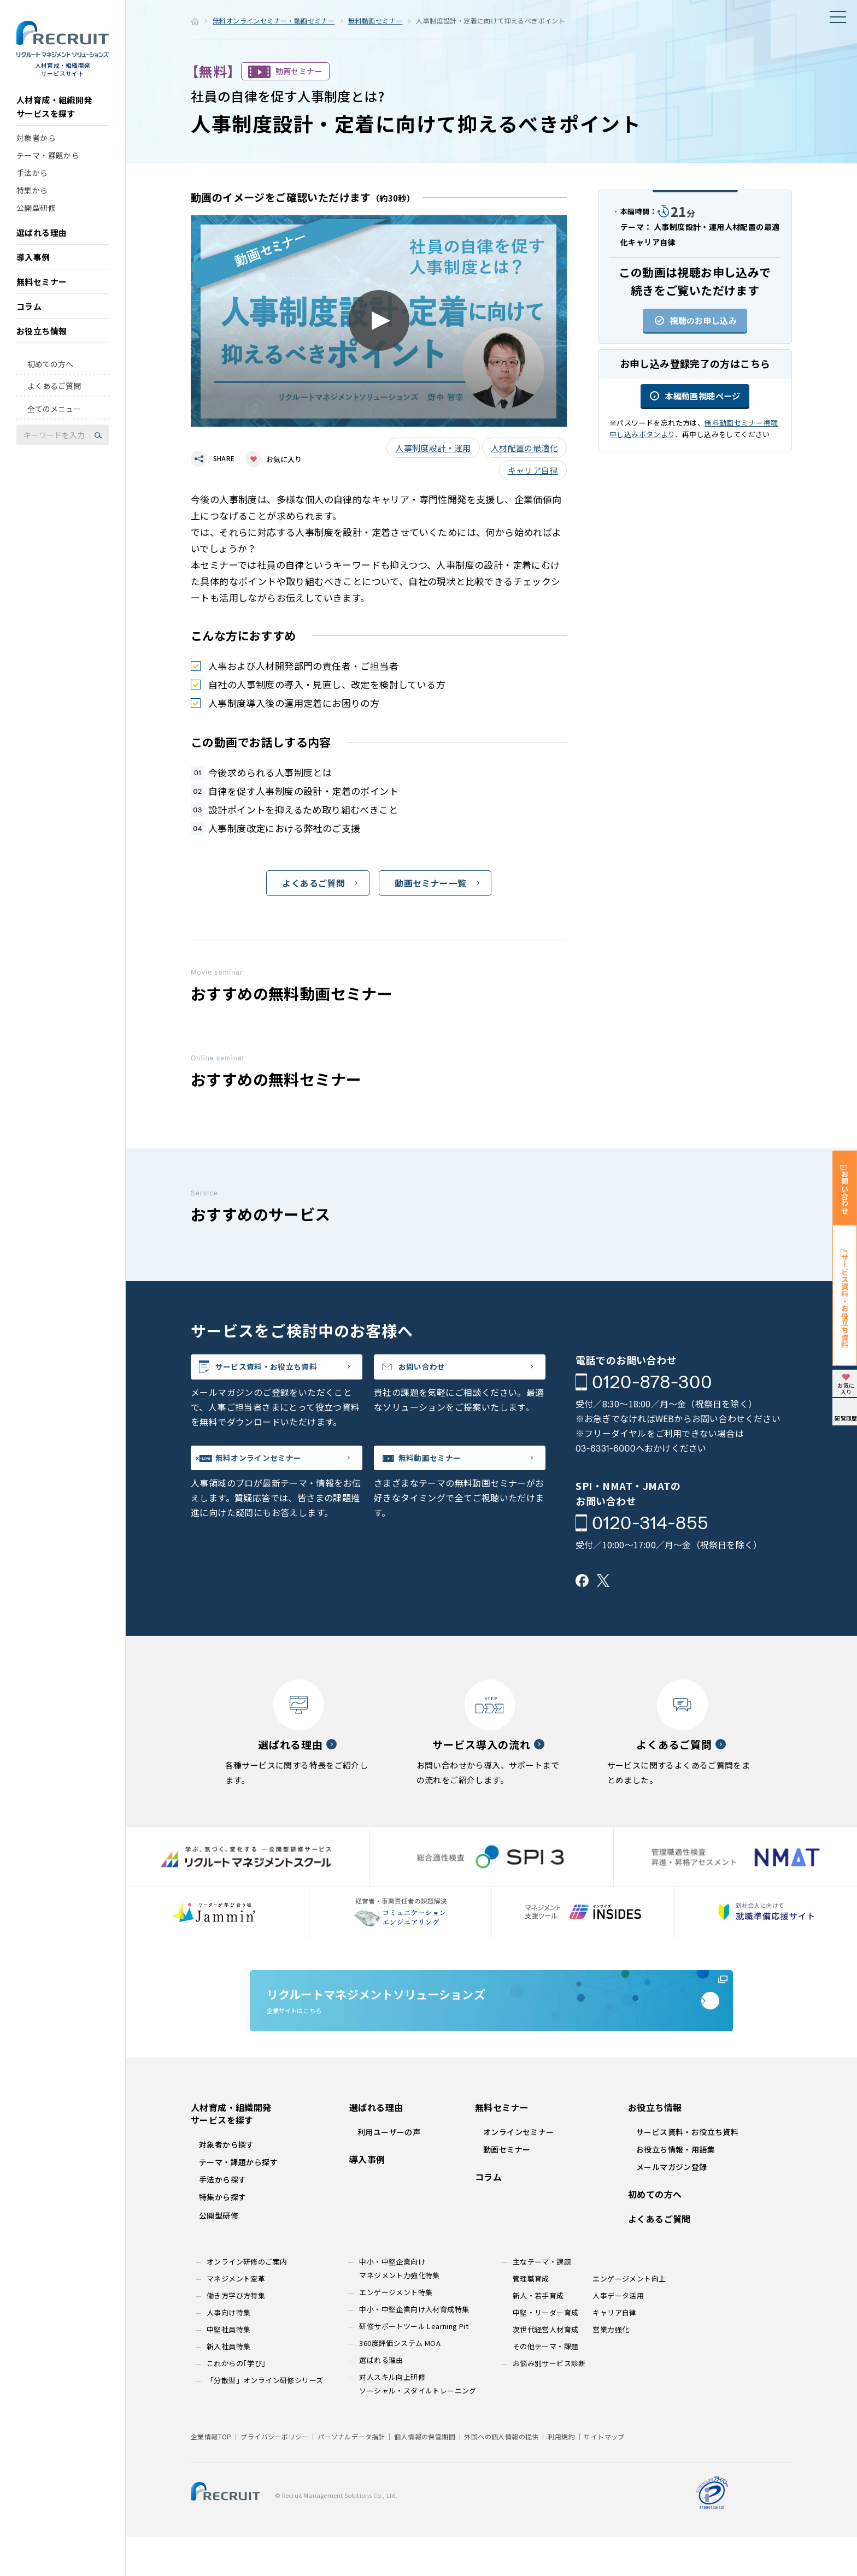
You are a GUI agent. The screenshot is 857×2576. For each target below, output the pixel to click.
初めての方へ (50, 373)
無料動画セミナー (375, 20)
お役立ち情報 (41, 340)
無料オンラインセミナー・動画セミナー (273, 20)
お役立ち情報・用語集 (675, 2188)
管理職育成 (531, 2318)
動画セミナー (506, 2188)
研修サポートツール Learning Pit (413, 2365)
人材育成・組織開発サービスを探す (54, 116)
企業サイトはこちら (491, 2025)
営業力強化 (610, 2368)
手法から (32, 182)
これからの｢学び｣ (236, 2402)
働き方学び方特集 (236, 2335)
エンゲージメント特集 (395, 2331)
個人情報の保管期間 (424, 2475)
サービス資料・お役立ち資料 (288, 1371)
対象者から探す (226, 2183)
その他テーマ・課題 (546, 2385)
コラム (29, 316)
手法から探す (222, 2218)
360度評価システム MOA (400, 2382)
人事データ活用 (618, 2335)
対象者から (36, 147)
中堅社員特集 (228, 2368)
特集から (32, 199)
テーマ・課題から (47, 165)
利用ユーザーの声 (388, 2171)
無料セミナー (41, 291)
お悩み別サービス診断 (549, 2402)
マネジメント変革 (236, 2318)
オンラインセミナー (518, 2171)
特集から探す (222, 2236)
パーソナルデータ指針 (351, 2475)
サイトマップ (604, 2475)
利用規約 (561, 2475)
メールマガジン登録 (671, 2206)
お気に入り (286, 459)
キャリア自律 (614, 2352)
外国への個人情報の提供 (501, 2475)
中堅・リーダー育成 (546, 2352)
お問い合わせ (436, 1371)
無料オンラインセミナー (278, 1470)
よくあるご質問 (54, 395)
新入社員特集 (228, 2385)
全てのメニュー (54, 419)
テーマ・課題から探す (238, 2201)
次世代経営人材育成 (546, 2368)
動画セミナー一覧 (430, 882)
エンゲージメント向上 (629, 2318)
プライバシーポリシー (274, 2475)
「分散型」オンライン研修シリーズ (265, 2419)
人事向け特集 (228, 2352)
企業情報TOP (211, 2475)
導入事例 (33, 267)
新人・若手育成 (538, 2335)
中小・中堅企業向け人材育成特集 (414, 2348)
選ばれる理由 (41, 242)
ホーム (195, 21)
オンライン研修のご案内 (247, 2301)
